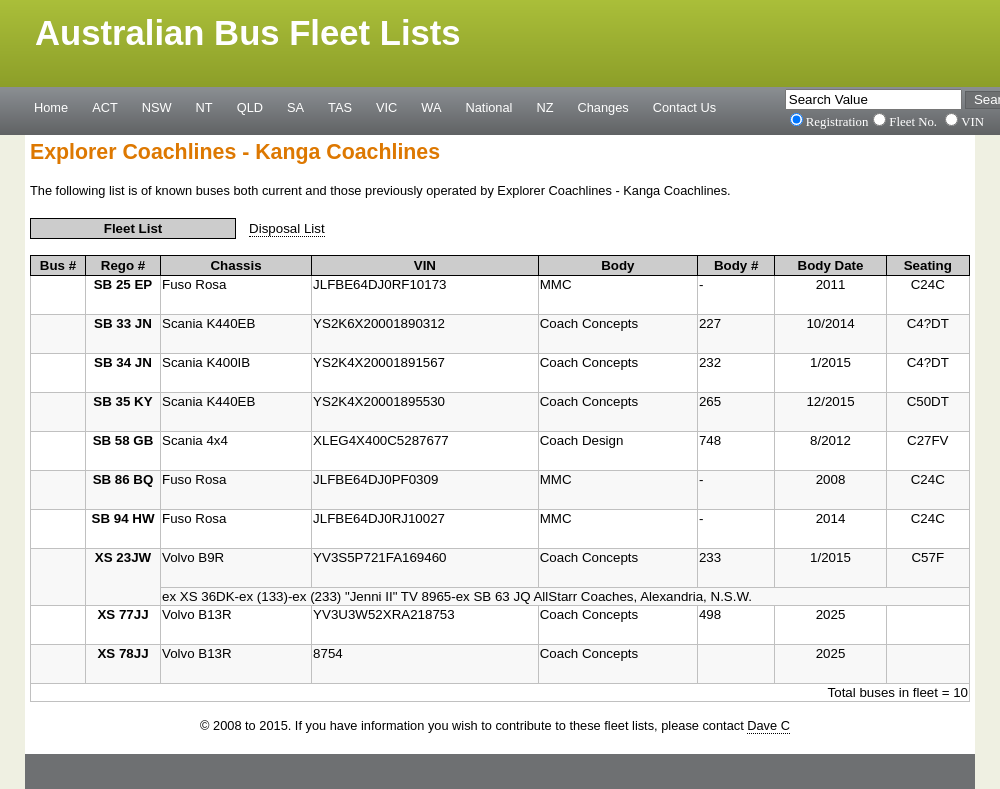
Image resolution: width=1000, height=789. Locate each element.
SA (295, 107)
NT (204, 107)
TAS (340, 107)
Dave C (768, 725)
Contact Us (684, 107)
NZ (544, 107)
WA (431, 107)
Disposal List (287, 228)
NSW (157, 107)
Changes (603, 107)
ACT (105, 107)
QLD (250, 107)
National (489, 107)
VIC (386, 107)
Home (51, 107)
